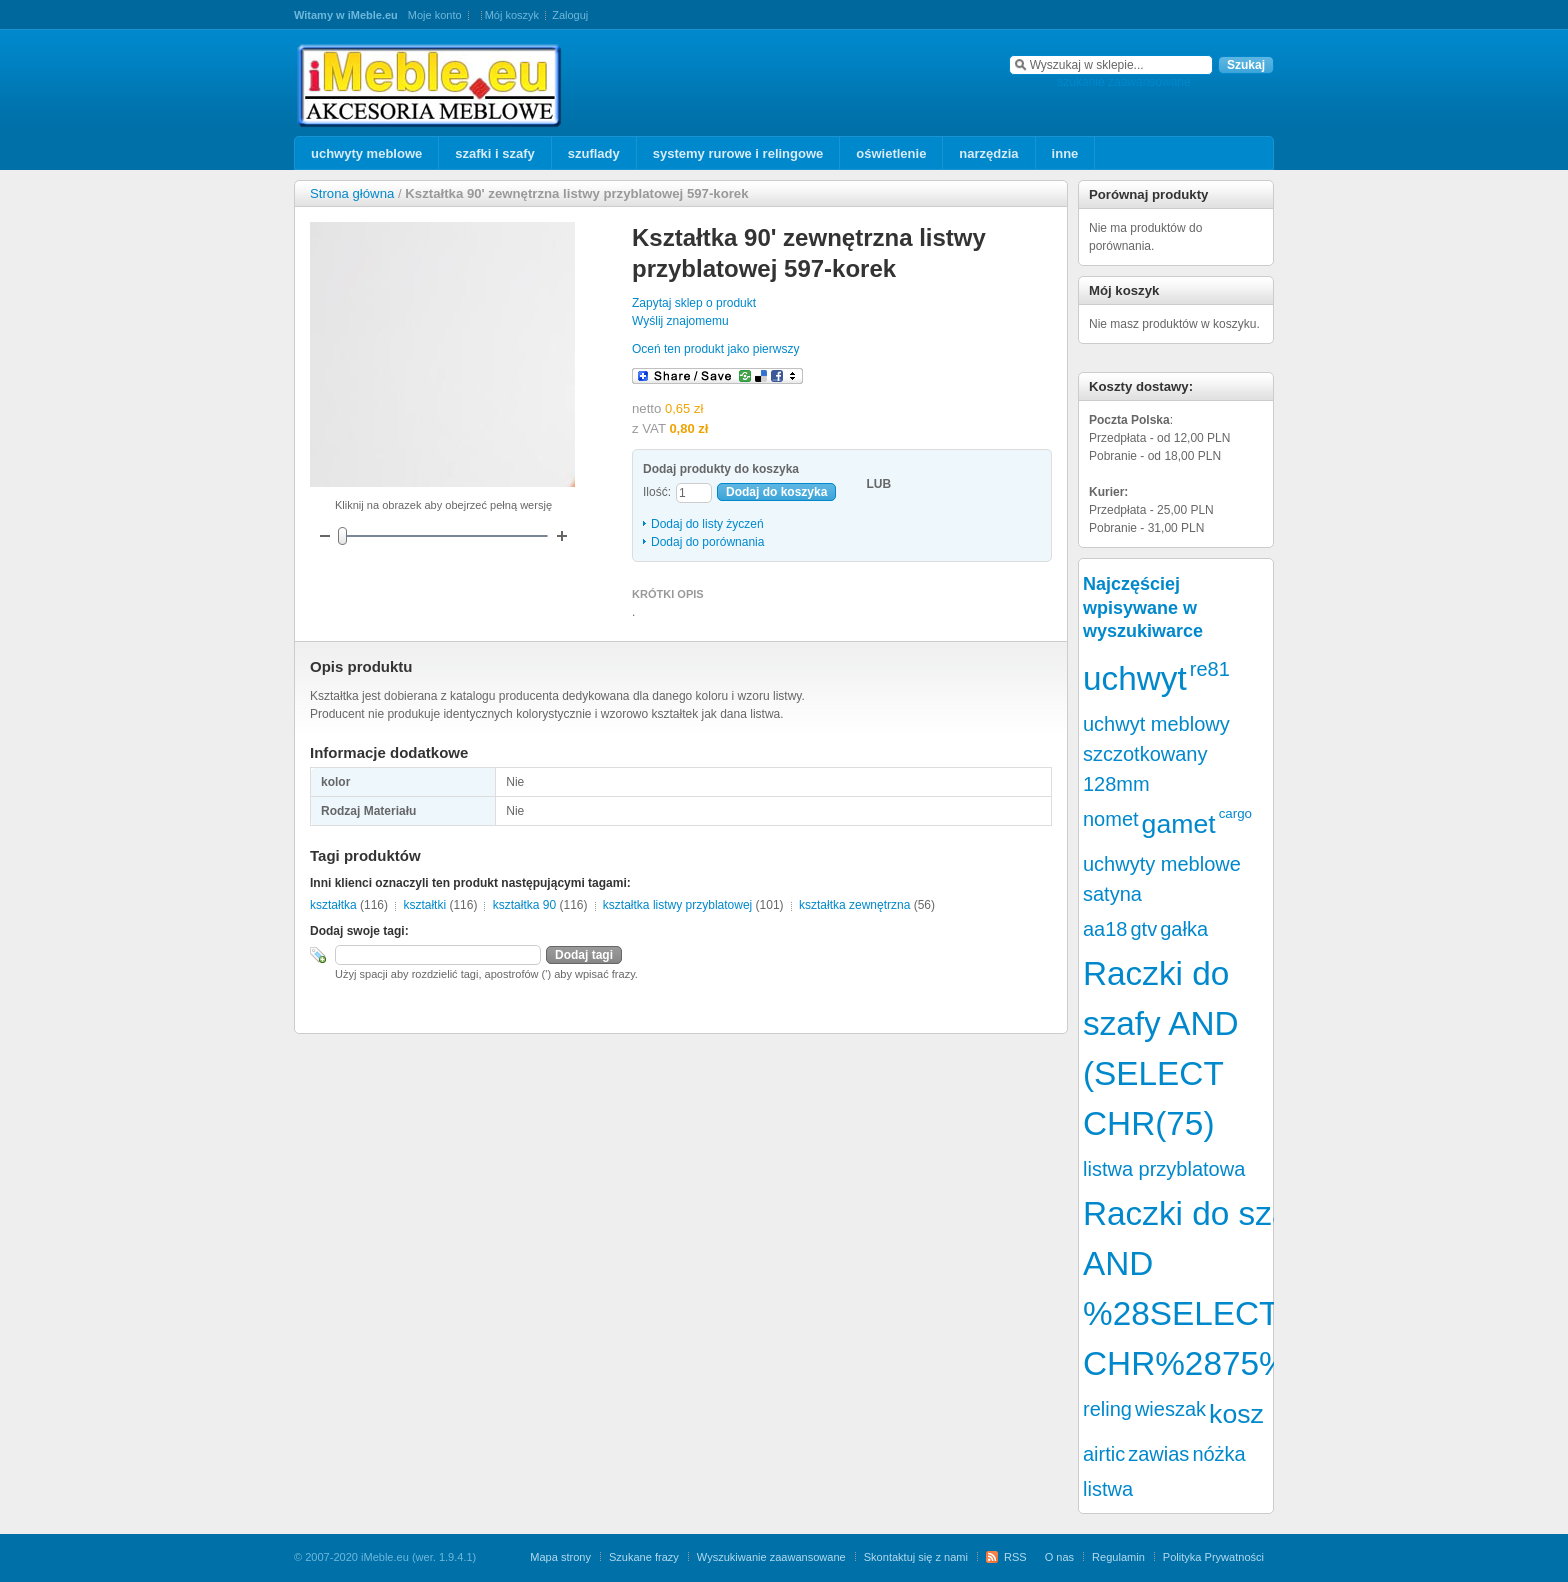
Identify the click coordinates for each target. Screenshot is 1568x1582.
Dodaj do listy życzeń (707, 524)
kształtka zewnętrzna (854, 905)
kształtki (424, 905)
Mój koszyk (512, 15)
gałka (1184, 929)
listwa (1108, 1489)
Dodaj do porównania (707, 542)
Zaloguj (570, 15)
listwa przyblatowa (1164, 1169)
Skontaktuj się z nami (916, 1557)
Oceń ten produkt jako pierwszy (715, 349)
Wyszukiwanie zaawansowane (771, 1557)
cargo (1235, 813)
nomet (1111, 819)
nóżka (1218, 1454)
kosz (1236, 1414)
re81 (1210, 669)
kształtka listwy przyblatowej (677, 905)
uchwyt (1135, 678)
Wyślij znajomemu (680, 321)
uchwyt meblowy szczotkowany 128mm (1156, 754)
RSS (1015, 1557)
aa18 (1105, 929)
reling (1107, 1409)
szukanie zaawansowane (1123, 82)
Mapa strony (560, 1557)
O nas (1059, 1557)
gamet (1179, 824)
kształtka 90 (524, 905)
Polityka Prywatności (1213, 1557)
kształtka (333, 905)
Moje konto (435, 15)
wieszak (1170, 1409)
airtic (1104, 1454)
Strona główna (352, 193)
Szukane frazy (644, 1557)
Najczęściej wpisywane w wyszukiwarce (1143, 607)
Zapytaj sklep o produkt (694, 303)
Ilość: (657, 492)
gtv (1144, 929)
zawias (1158, 1454)
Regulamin (1118, 1557)
